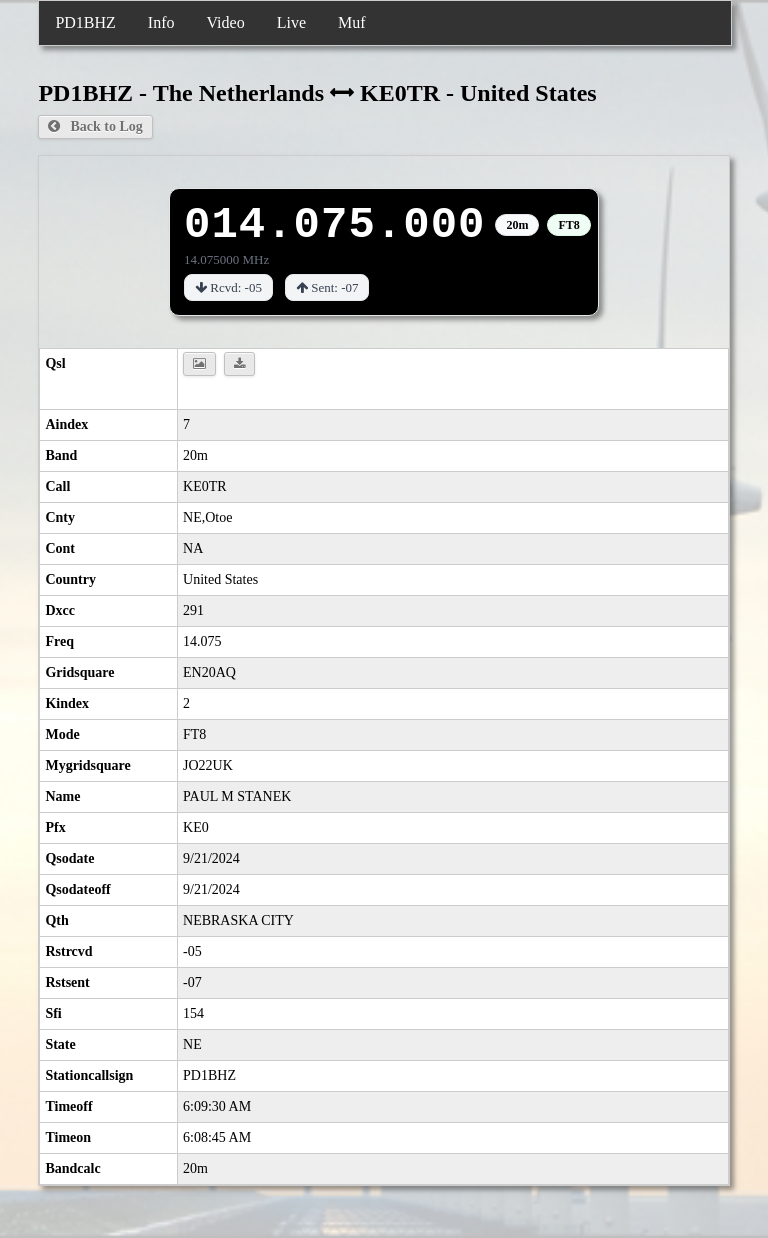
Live (291, 22)
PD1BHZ (85, 22)
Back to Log (95, 126)
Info (161, 22)
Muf (352, 22)
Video (226, 22)
